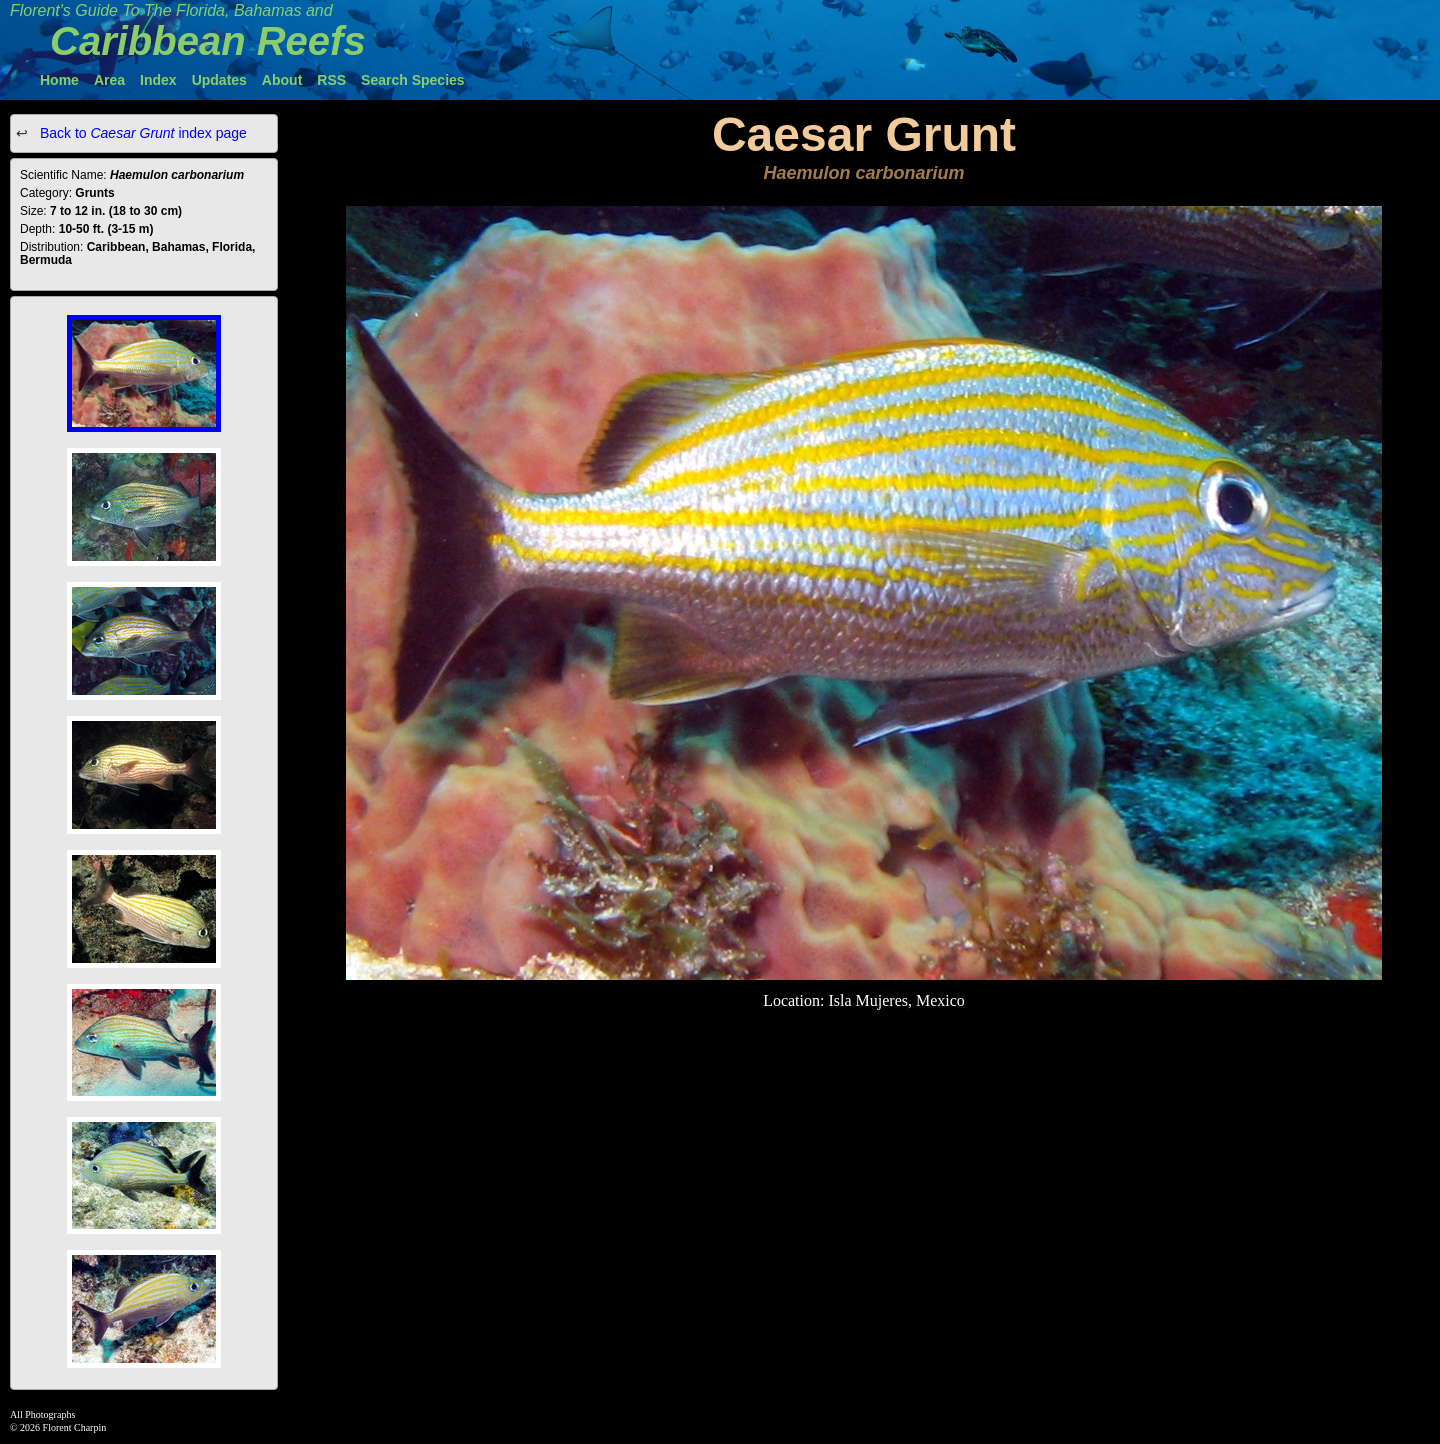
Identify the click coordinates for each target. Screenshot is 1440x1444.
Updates (219, 80)
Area (109, 80)
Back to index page (141, 133)
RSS (331, 80)
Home (59, 80)
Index (158, 80)
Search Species (413, 80)
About (282, 80)
